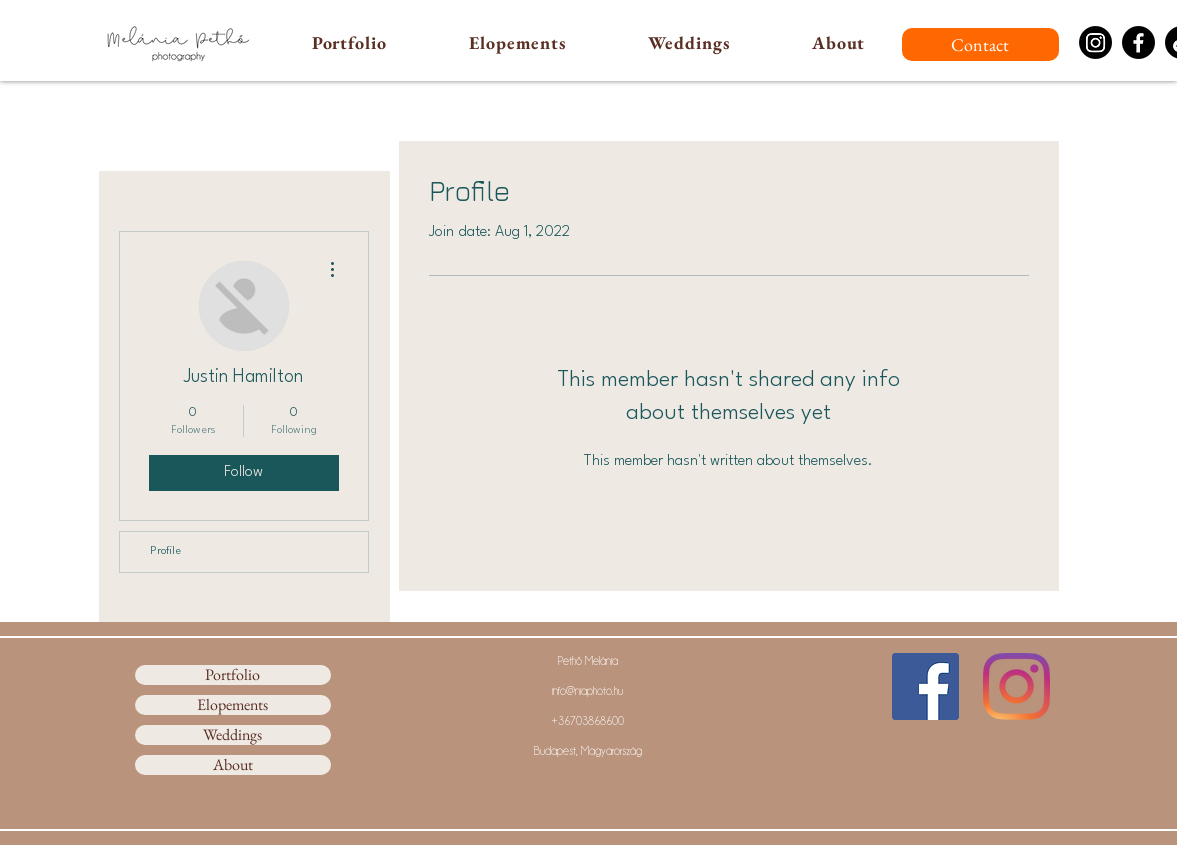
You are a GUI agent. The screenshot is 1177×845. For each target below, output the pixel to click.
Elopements (232, 705)
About (233, 765)
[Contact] (980, 44)
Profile (165, 551)
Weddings (232, 735)
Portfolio (232, 675)
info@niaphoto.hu (587, 691)
